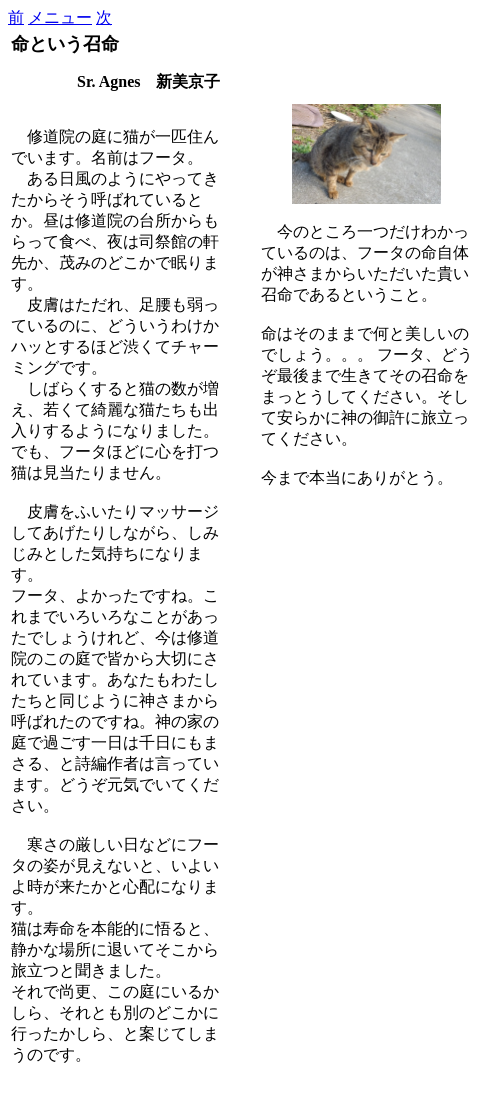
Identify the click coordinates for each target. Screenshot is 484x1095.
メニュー (60, 17)
